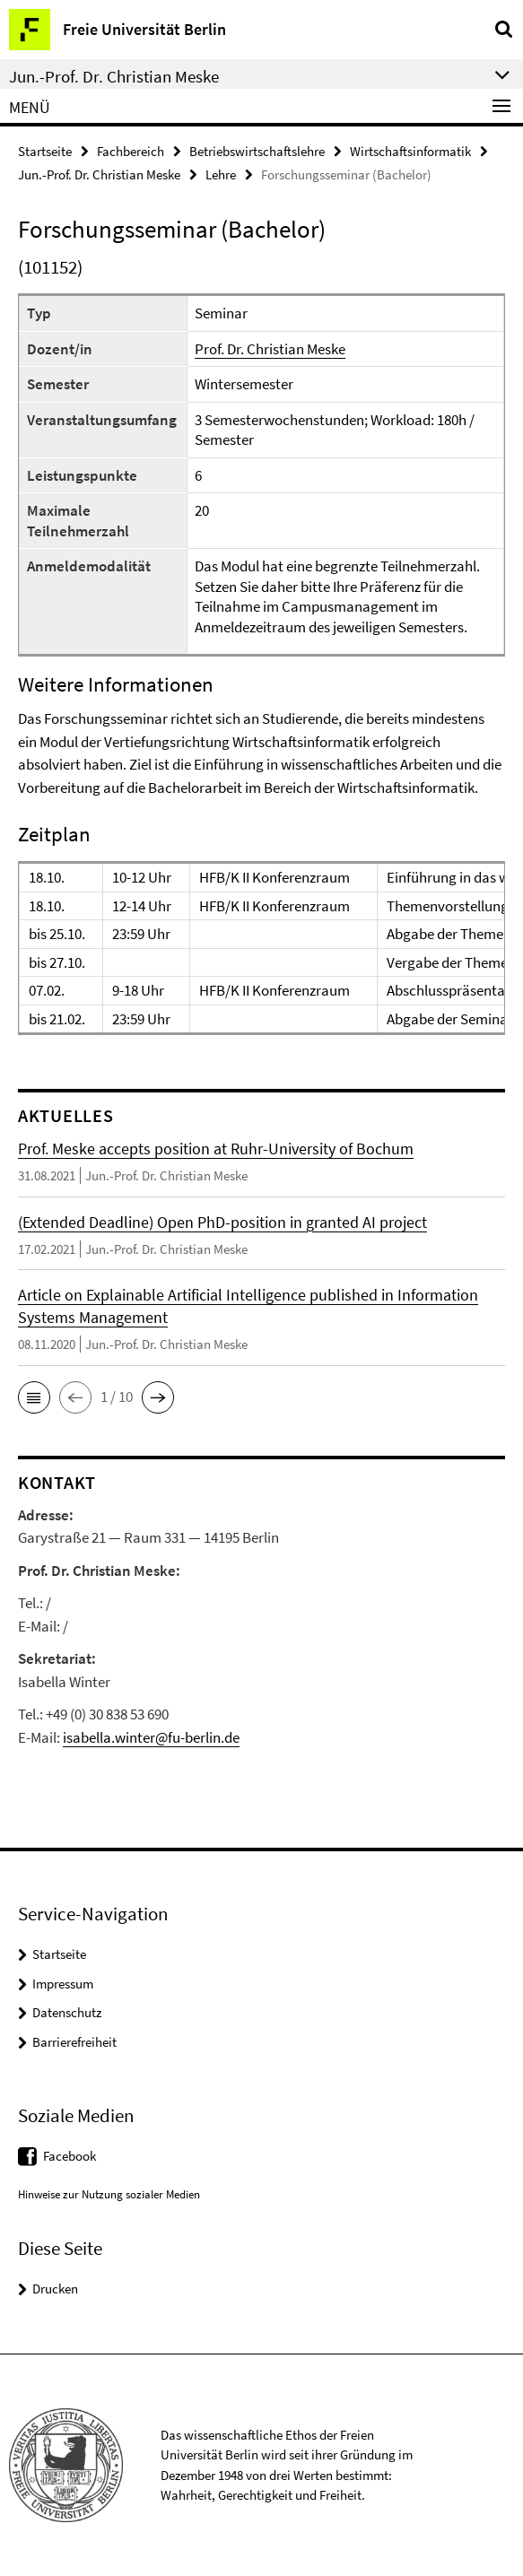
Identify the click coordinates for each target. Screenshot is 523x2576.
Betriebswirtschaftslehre (257, 151)
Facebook (69, 2155)
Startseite (45, 151)
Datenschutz (66, 2012)
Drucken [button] (55, 2288)
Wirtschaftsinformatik (410, 151)
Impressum (62, 1983)
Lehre (220, 174)
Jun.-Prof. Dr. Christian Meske (99, 174)
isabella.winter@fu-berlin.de (151, 1737)
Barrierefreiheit (74, 2041)
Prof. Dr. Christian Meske (270, 349)
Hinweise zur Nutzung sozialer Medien (109, 2194)
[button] (34, 1397)
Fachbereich (130, 151)
